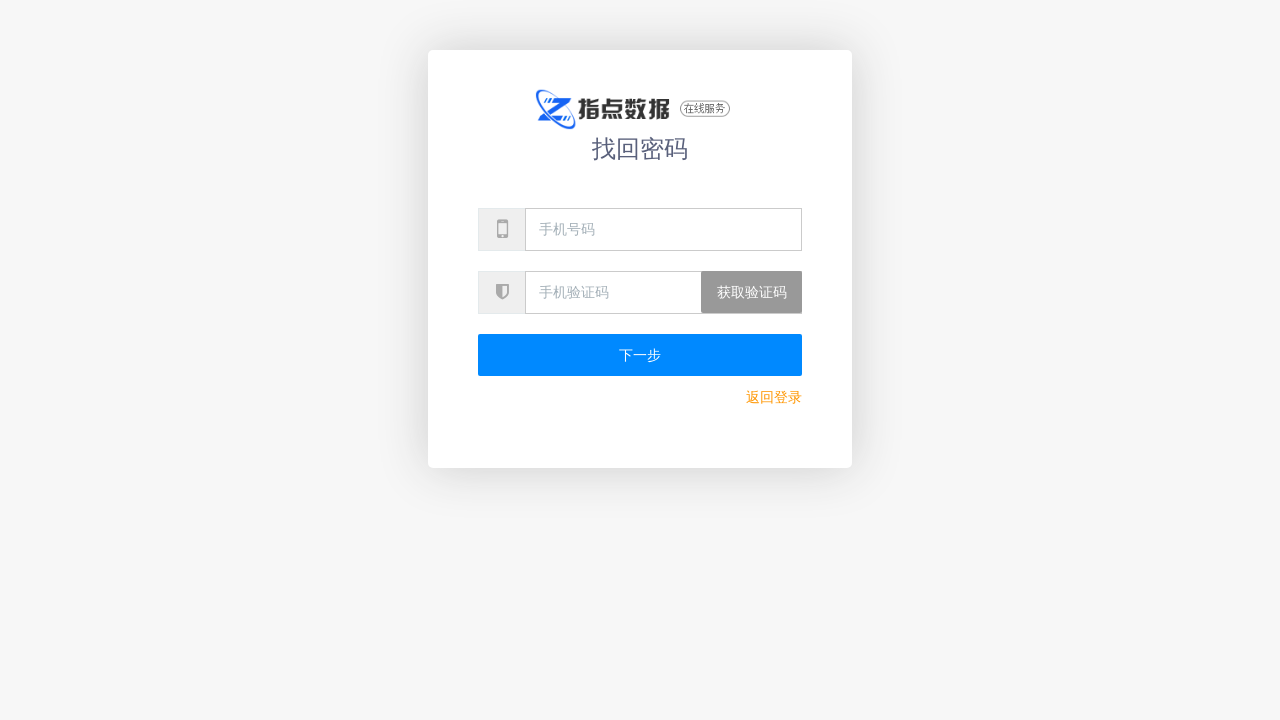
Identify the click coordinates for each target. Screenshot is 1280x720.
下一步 (640, 355)
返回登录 (774, 397)
